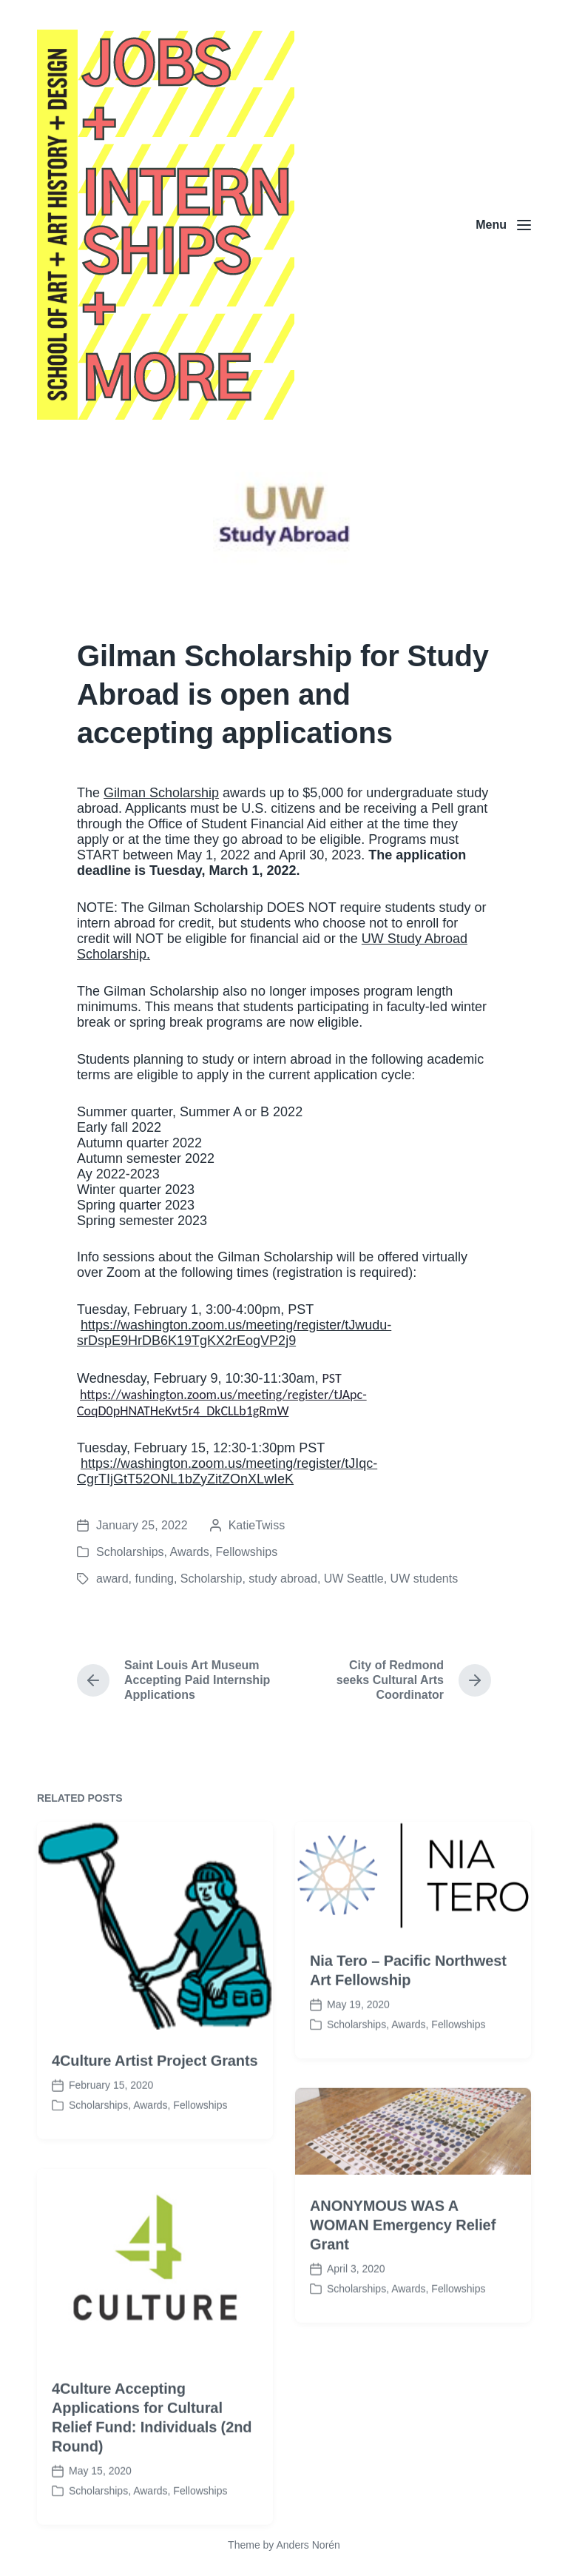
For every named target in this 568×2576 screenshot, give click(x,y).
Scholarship (211, 1578)
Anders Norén (307, 2545)
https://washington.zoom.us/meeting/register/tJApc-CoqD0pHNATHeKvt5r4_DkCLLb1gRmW (222, 1402)
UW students (424, 1578)
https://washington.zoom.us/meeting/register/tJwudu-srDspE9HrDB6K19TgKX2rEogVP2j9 (234, 1333)
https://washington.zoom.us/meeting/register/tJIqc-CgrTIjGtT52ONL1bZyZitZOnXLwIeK (227, 1471)
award (112, 1578)
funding (154, 1578)
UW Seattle (354, 1578)
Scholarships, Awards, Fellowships (186, 1552)
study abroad (282, 1578)
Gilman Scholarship (161, 792)
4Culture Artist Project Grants (155, 2113)
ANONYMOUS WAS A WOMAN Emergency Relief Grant (403, 2278)
